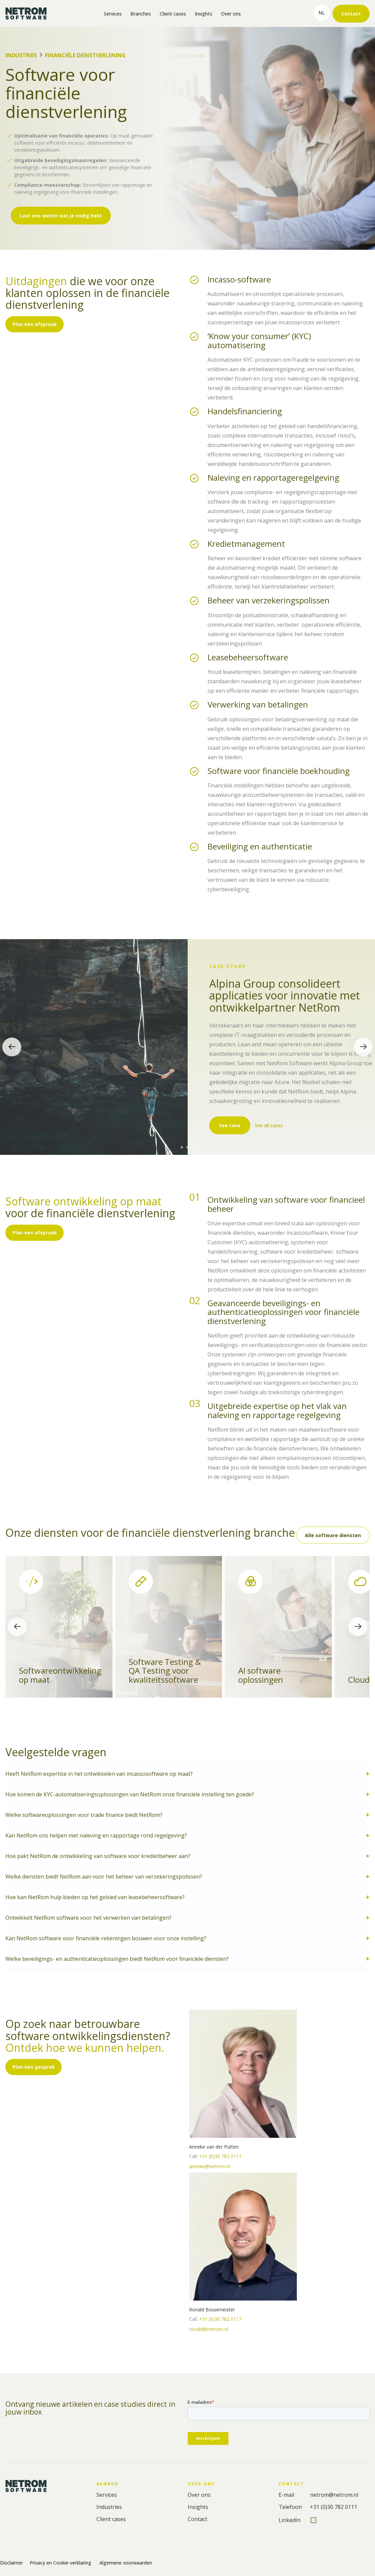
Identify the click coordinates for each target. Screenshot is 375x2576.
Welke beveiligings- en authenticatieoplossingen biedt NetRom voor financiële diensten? (117, 1959)
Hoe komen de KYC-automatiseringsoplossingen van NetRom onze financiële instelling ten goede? (129, 1794)
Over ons (231, 13)
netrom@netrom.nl (334, 2494)
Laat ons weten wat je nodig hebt (61, 215)
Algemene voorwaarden (125, 2562)
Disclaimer (11, 2562)
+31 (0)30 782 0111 (220, 2156)
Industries (21, 55)
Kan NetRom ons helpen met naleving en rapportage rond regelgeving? (96, 1835)
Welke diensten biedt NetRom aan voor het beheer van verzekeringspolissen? (103, 1876)
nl (321, 12)
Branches (140, 13)
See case (230, 1125)
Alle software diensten (333, 1535)
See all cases (270, 1125)
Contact (351, 13)
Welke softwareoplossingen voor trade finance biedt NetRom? (83, 1815)
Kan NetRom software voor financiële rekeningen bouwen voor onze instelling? (105, 1938)
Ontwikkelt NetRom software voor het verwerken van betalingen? (88, 1917)
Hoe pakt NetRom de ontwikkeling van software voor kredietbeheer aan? (98, 1856)
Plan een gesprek (33, 2067)
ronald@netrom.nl (208, 2329)
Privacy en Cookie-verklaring (61, 2562)
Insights (203, 13)
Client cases (173, 13)
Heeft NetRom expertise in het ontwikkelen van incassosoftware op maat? (99, 1773)
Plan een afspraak (34, 324)
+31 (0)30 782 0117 (220, 2319)
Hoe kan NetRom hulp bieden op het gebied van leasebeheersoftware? (95, 1897)
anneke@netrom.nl (209, 2166)
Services (113, 13)
